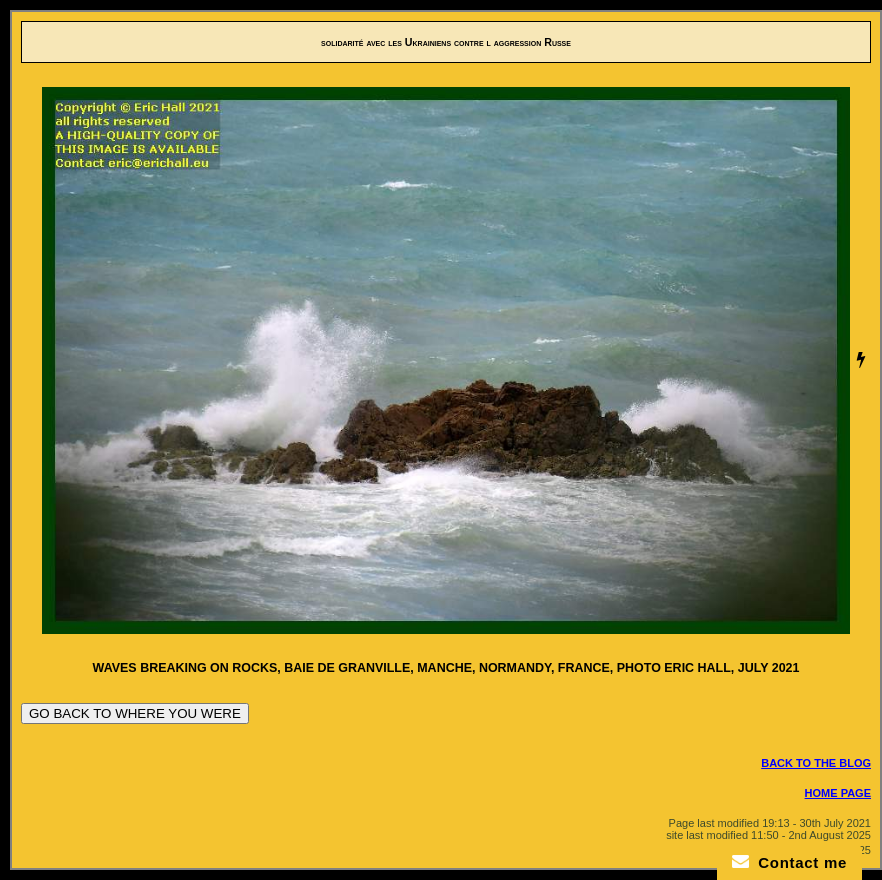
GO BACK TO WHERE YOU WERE (135, 713)
